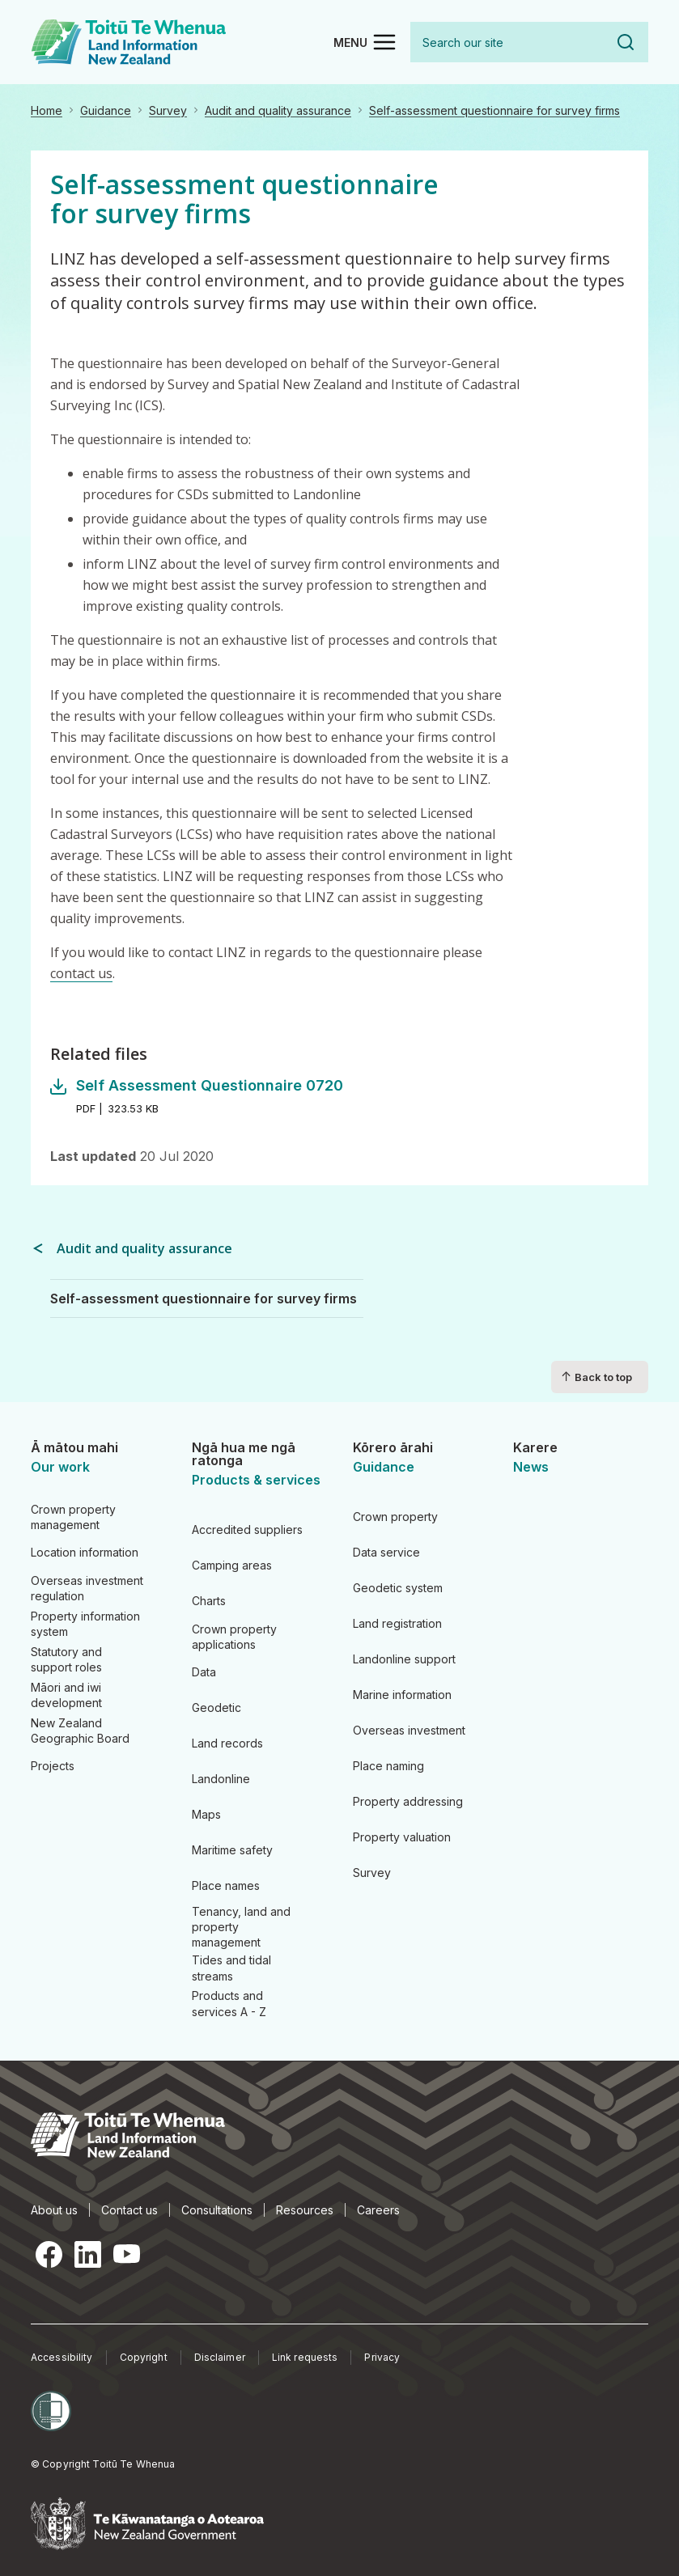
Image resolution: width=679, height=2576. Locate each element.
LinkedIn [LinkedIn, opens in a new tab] (87, 2254)
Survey (168, 110)
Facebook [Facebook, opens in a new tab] (48, 2254)
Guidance (105, 110)
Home (46, 110)
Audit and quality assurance (278, 110)
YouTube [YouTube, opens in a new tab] (126, 2254)
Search (625, 42)
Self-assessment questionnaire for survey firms (494, 110)
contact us (81, 973)
